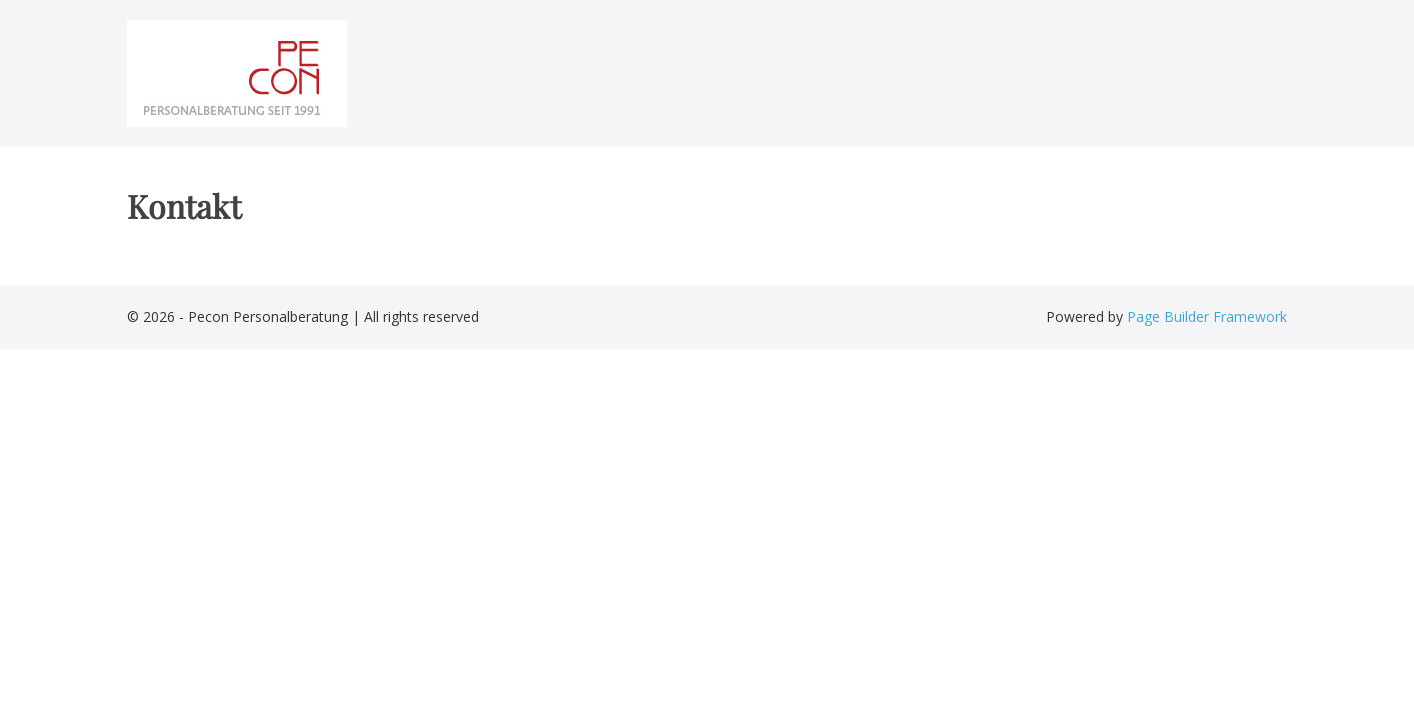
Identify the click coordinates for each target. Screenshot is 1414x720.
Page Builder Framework (1207, 316)
